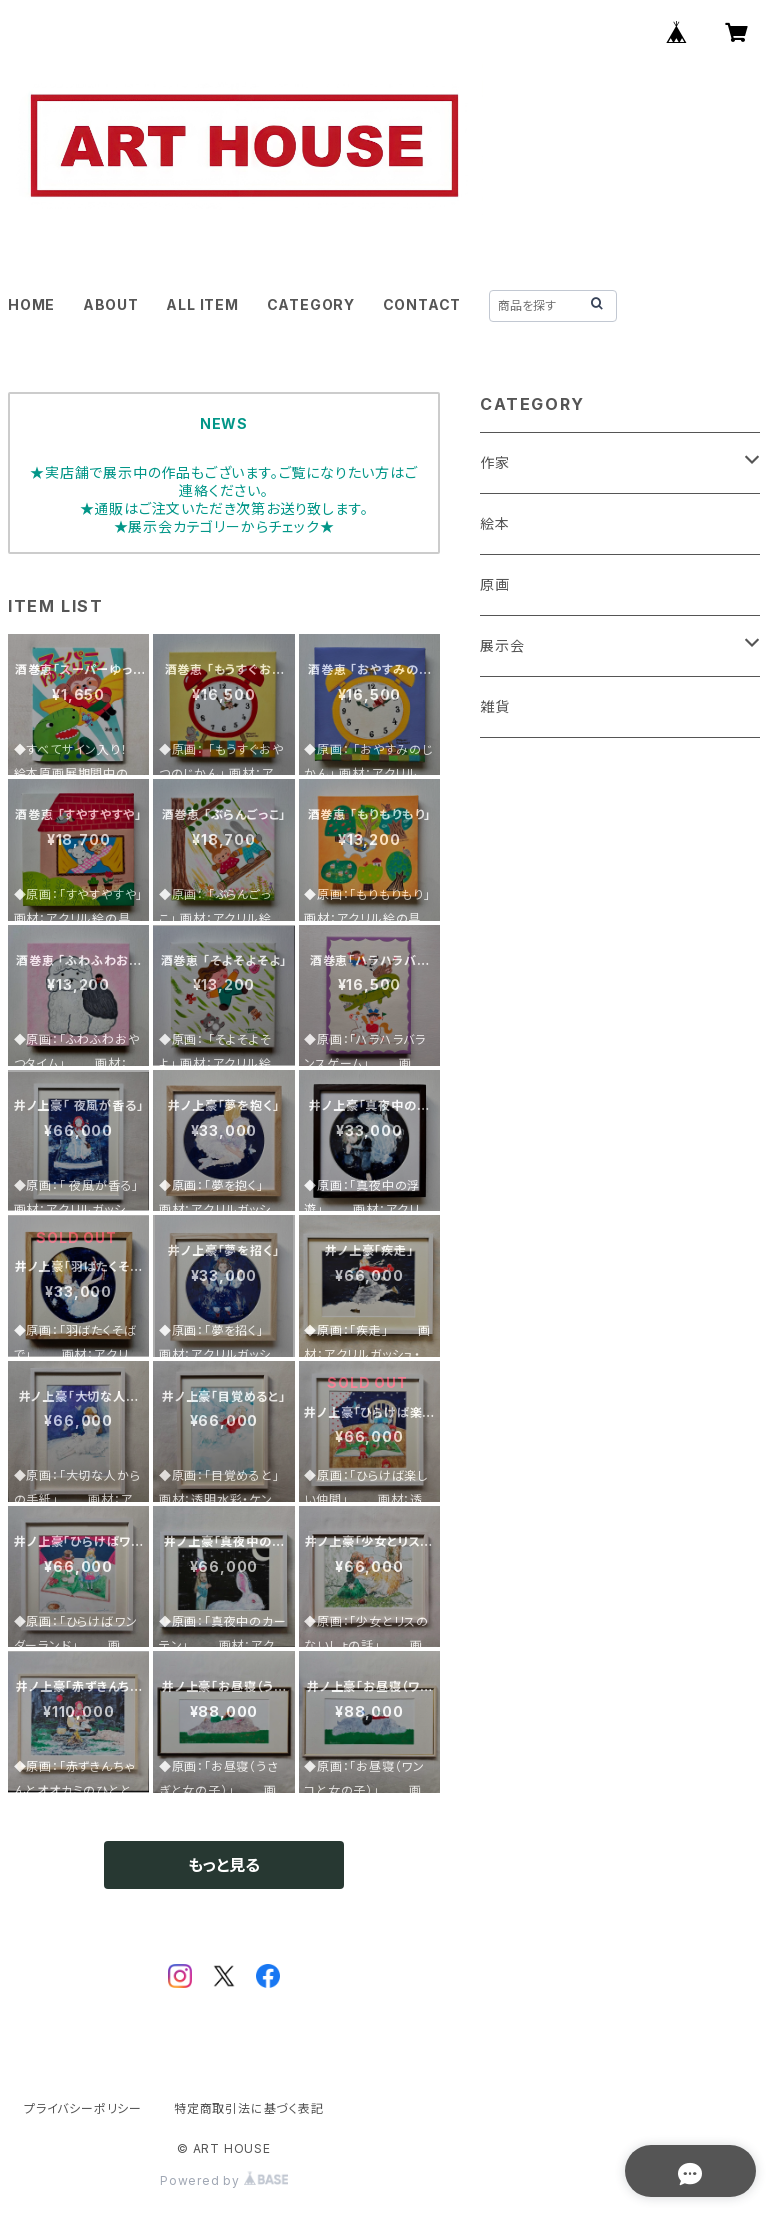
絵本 (495, 523)
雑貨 (495, 706)
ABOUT (111, 304)
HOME (31, 304)
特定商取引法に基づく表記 (249, 2108)
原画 (495, 584)
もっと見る (224, 1865)
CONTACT (422, 304)
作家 (495, 462)
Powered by (224, 2180)
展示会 (502, 645)
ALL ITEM (202, 304)
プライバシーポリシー (83, 2108)
